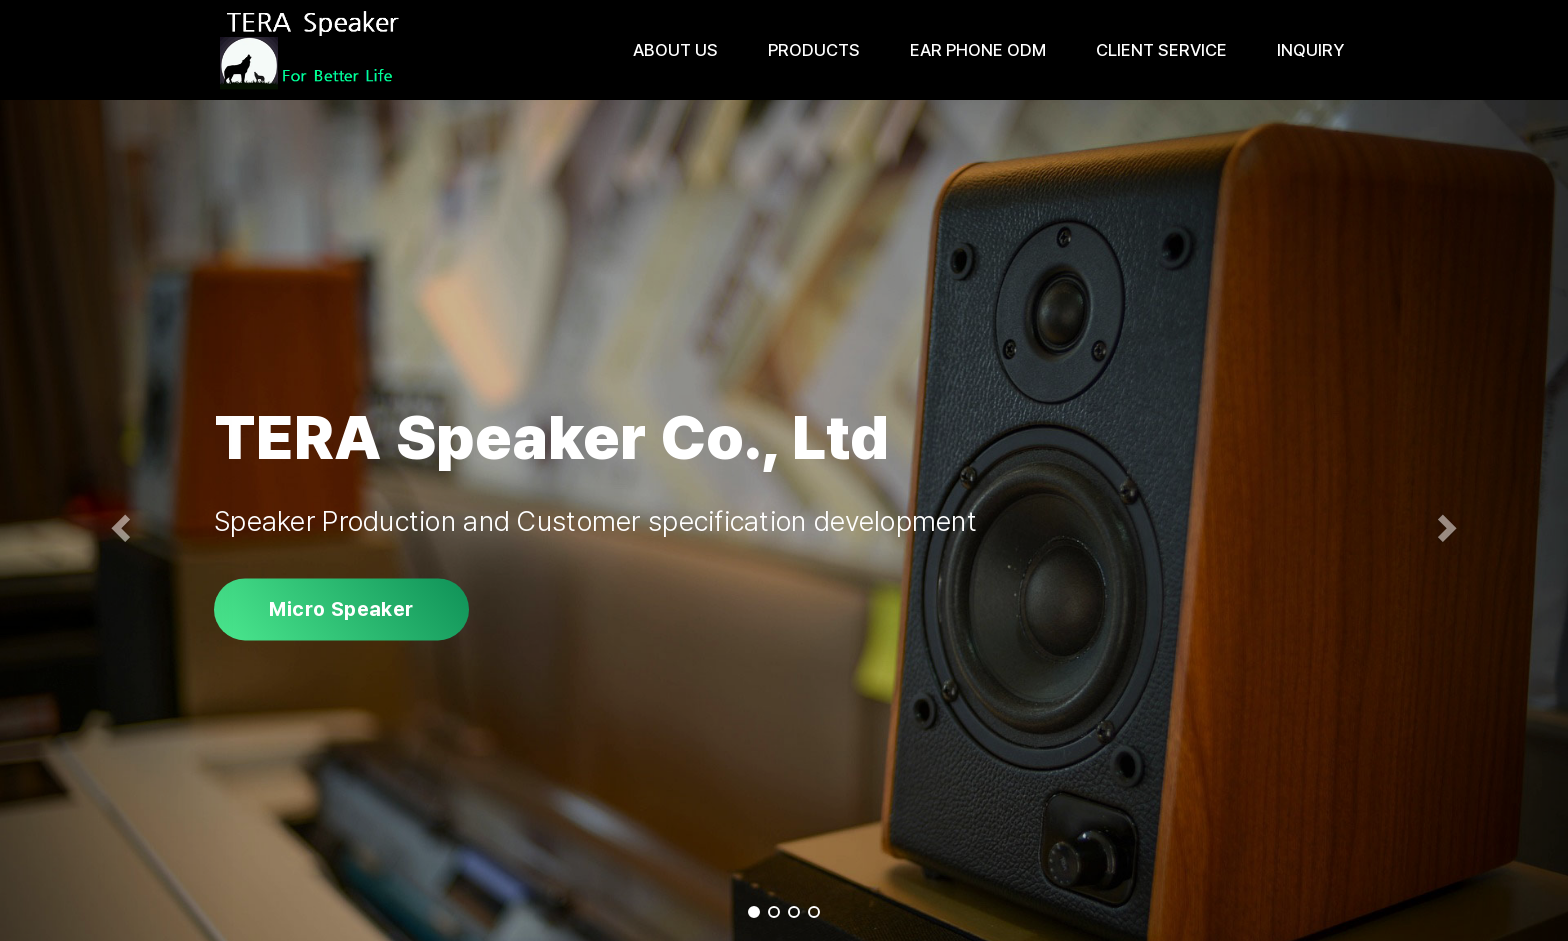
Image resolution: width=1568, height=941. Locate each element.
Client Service (1161, 50)
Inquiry (1310, 50)
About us (675, 50)
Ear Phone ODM (978, 50)
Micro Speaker (341, 609)
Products (814, 50)
